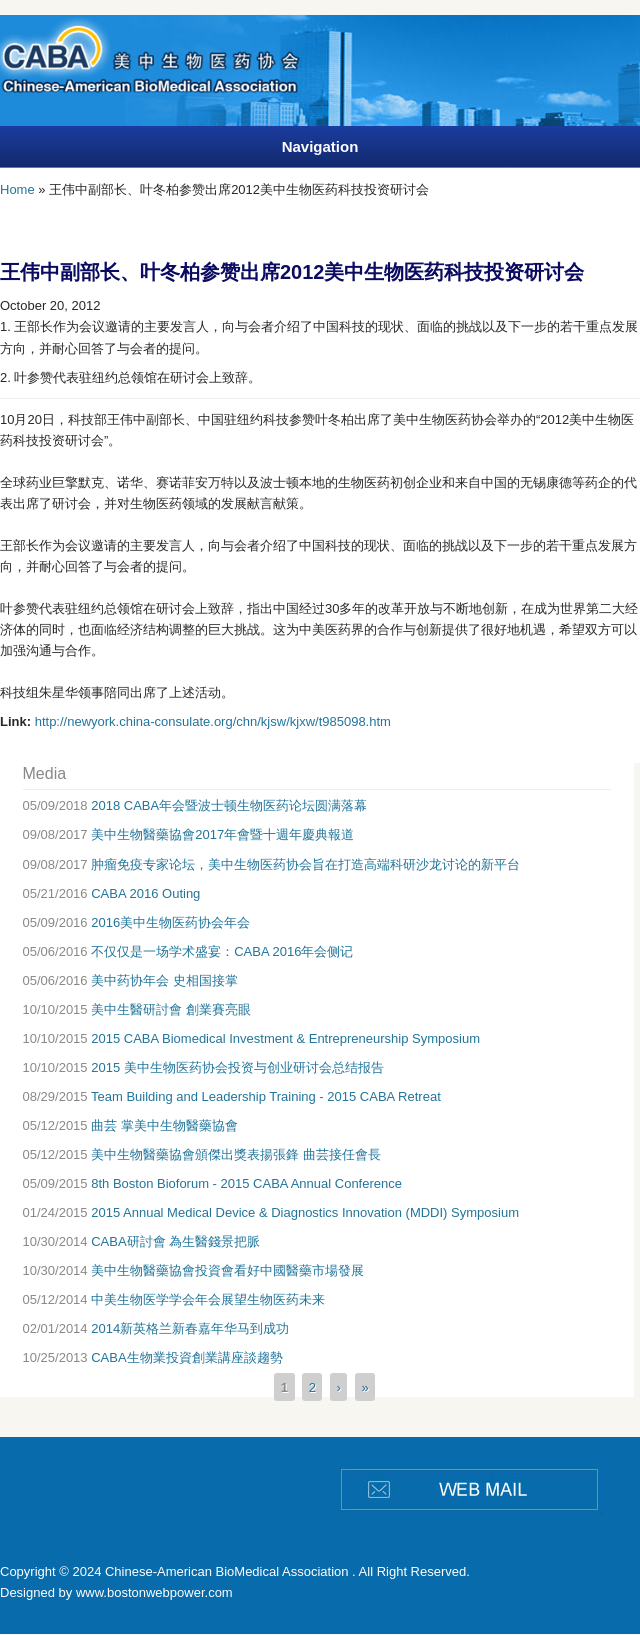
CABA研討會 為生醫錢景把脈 (175, 1241)
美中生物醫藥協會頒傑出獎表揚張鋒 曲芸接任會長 (236, 1154)
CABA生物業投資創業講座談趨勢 (186, 1357)
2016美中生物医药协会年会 (170, 922)
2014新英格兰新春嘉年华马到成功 (190, 1328)
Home (17, 189)
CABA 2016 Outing (145, 893)
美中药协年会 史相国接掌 (164, 980)
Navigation (320, 146)
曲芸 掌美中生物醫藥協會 (164, 1125)
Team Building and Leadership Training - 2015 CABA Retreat (266, 1096)
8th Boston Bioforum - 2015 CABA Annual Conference (246, 1183)
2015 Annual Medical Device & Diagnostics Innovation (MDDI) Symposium (305, 1212)
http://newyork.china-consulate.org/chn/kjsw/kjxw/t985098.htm (213, 721)
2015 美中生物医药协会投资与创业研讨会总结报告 (237, 1067)
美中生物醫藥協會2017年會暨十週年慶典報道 (222, 834)
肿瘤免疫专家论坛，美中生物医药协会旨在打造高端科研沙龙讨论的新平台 (305, 864)
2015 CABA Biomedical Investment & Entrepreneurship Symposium (285, 1038)
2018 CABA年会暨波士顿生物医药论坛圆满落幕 (229, 805)
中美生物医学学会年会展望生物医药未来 (208, 1299)
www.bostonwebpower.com (154, 1592)
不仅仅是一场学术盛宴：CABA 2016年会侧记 (222, 951)
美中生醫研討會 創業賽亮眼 (171, 1009)
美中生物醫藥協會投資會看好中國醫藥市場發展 (227, 1270)
